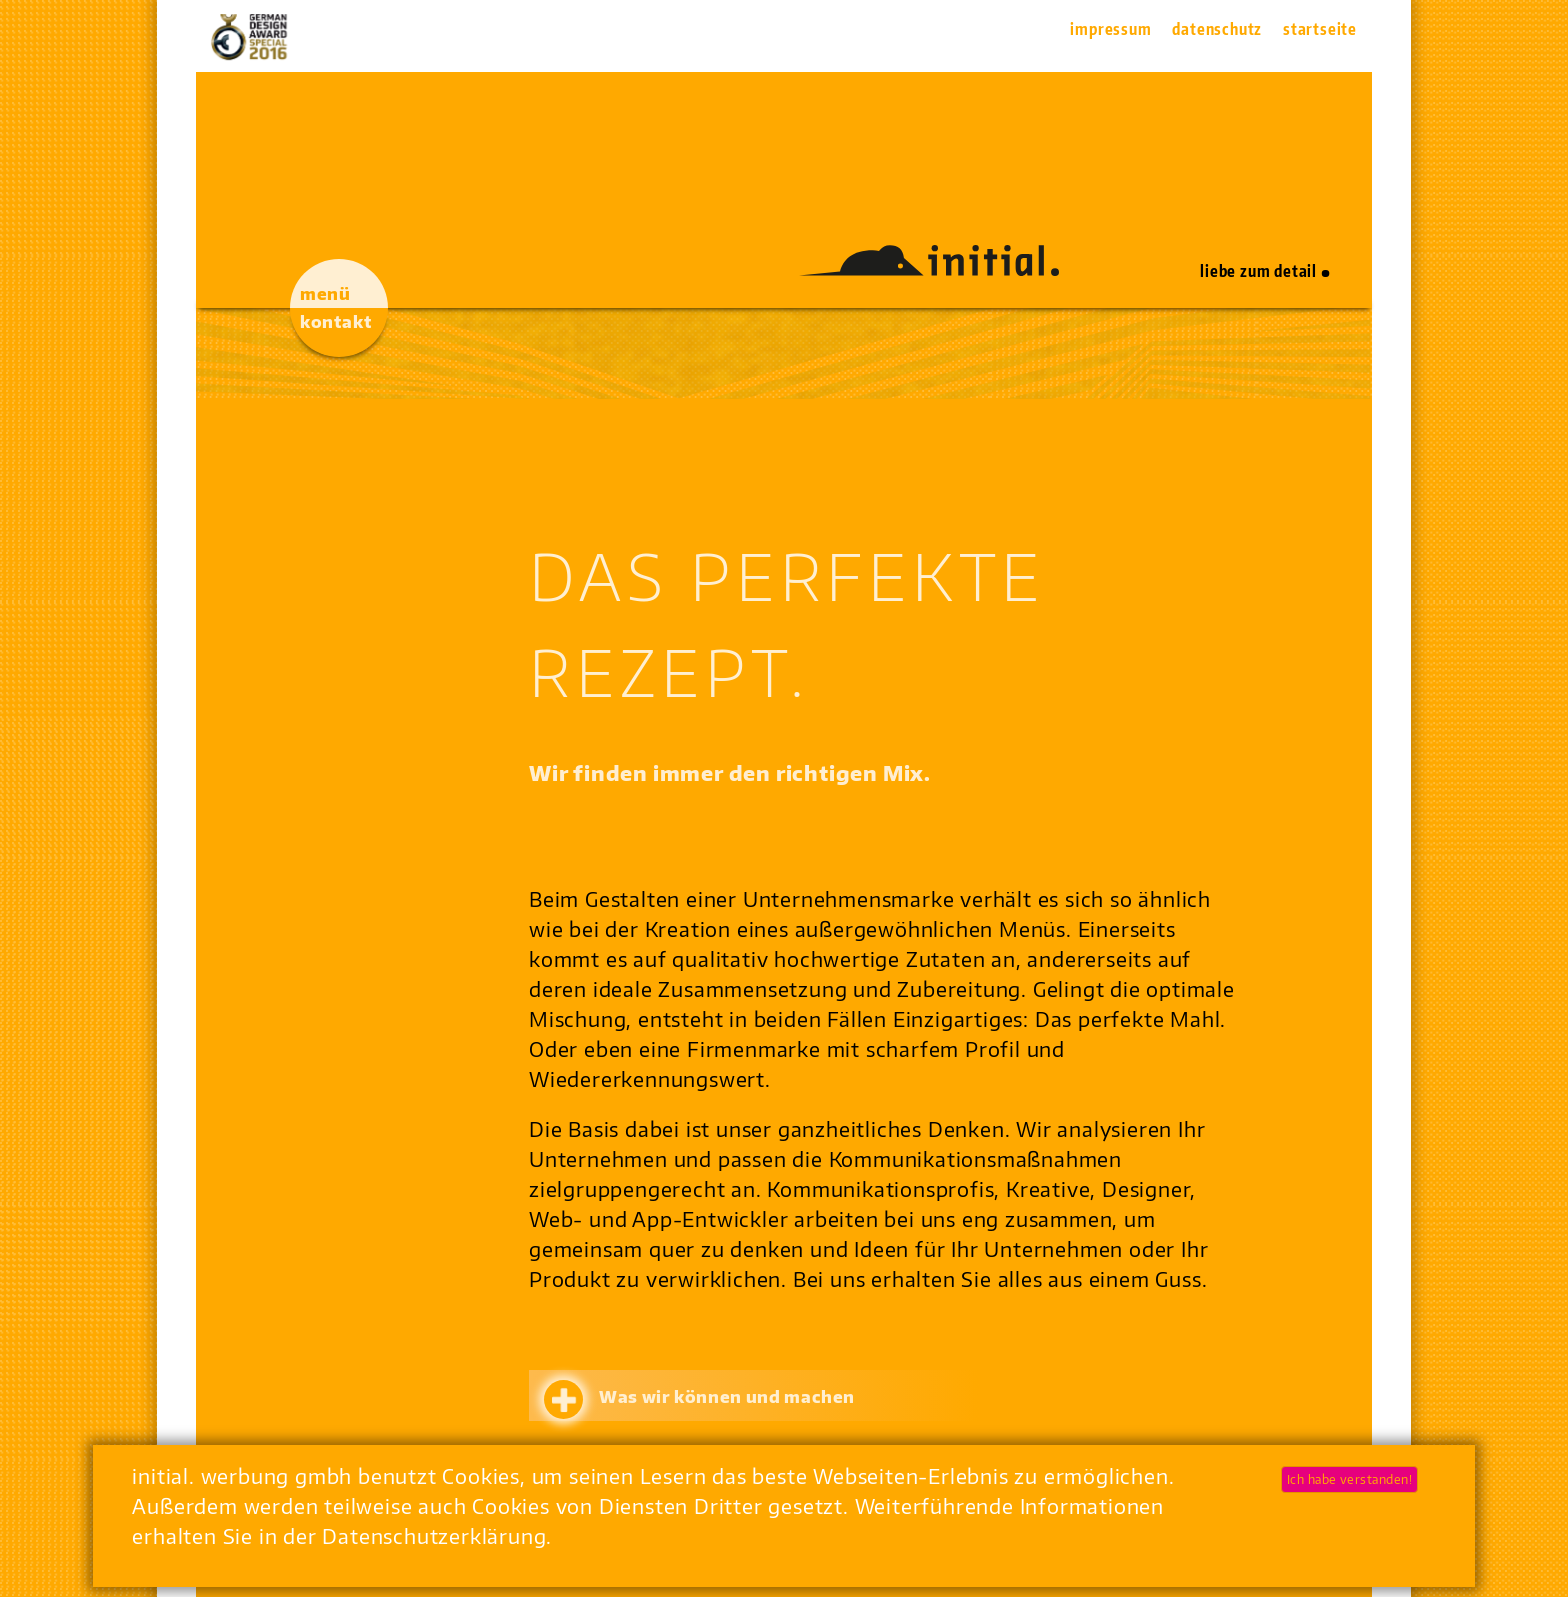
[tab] (882, 1395)
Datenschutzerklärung (434, 1535)
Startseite (1320, 29)
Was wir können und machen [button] (727, 1397)
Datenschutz (1217, 29)
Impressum (1110, 29)
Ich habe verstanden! (1350, 1479)
